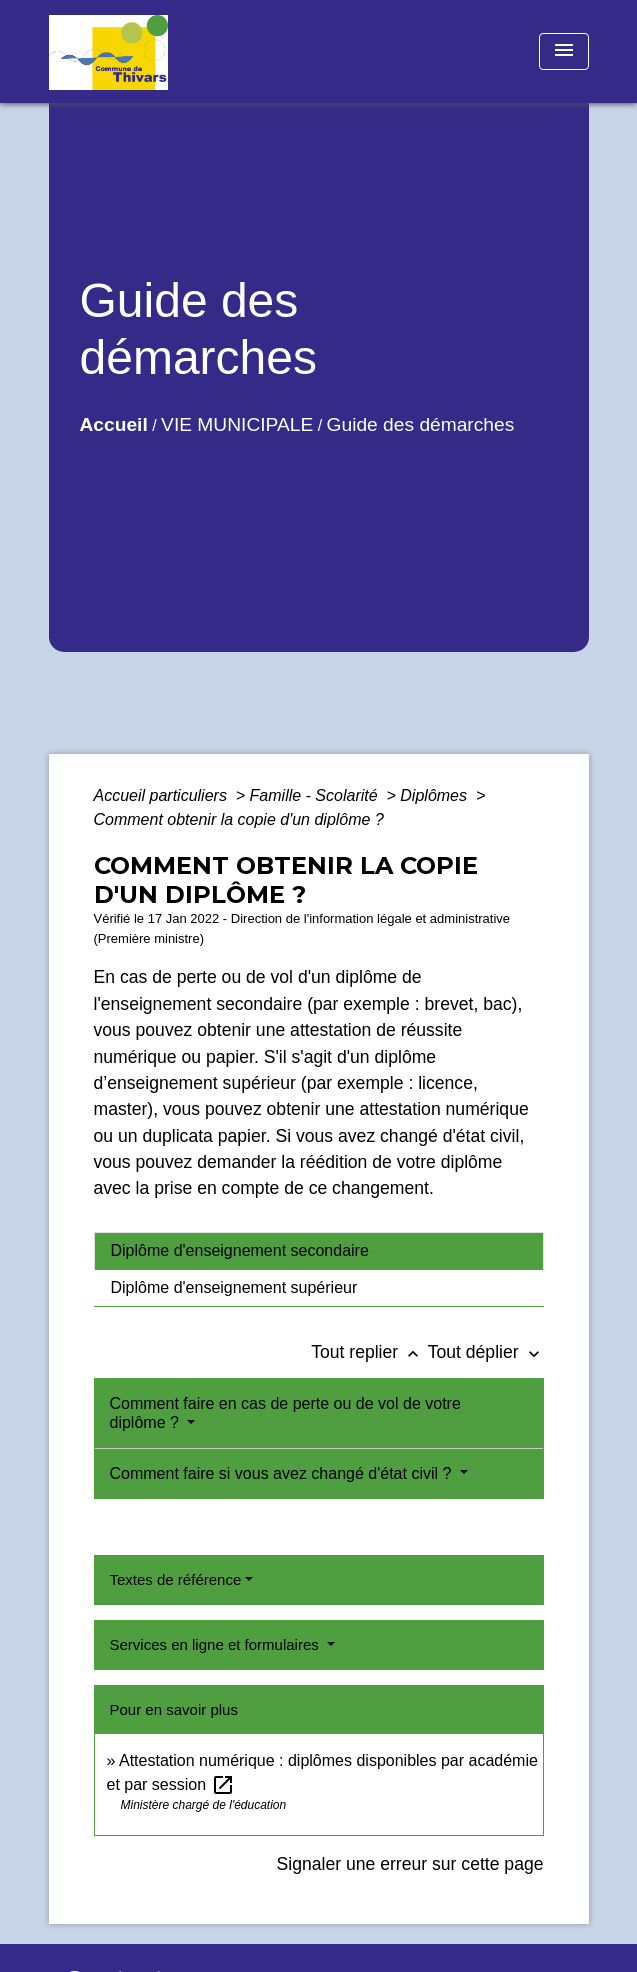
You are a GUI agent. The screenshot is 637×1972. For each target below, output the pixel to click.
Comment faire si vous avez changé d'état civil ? (283, 1473)
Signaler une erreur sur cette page (410, 1864)
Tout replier (369, 1352)
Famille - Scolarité (316, 795)
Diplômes (435, 795)
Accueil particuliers (163, 795)
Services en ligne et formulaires (216, 1644)
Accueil (114, 424)
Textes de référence (176, 1579)
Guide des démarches (421, 424)
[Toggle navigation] (564, 51)
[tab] (319, 1251)
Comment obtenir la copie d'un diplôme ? (239, 819)
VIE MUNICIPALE (237, 424)
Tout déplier (486, 1352)
